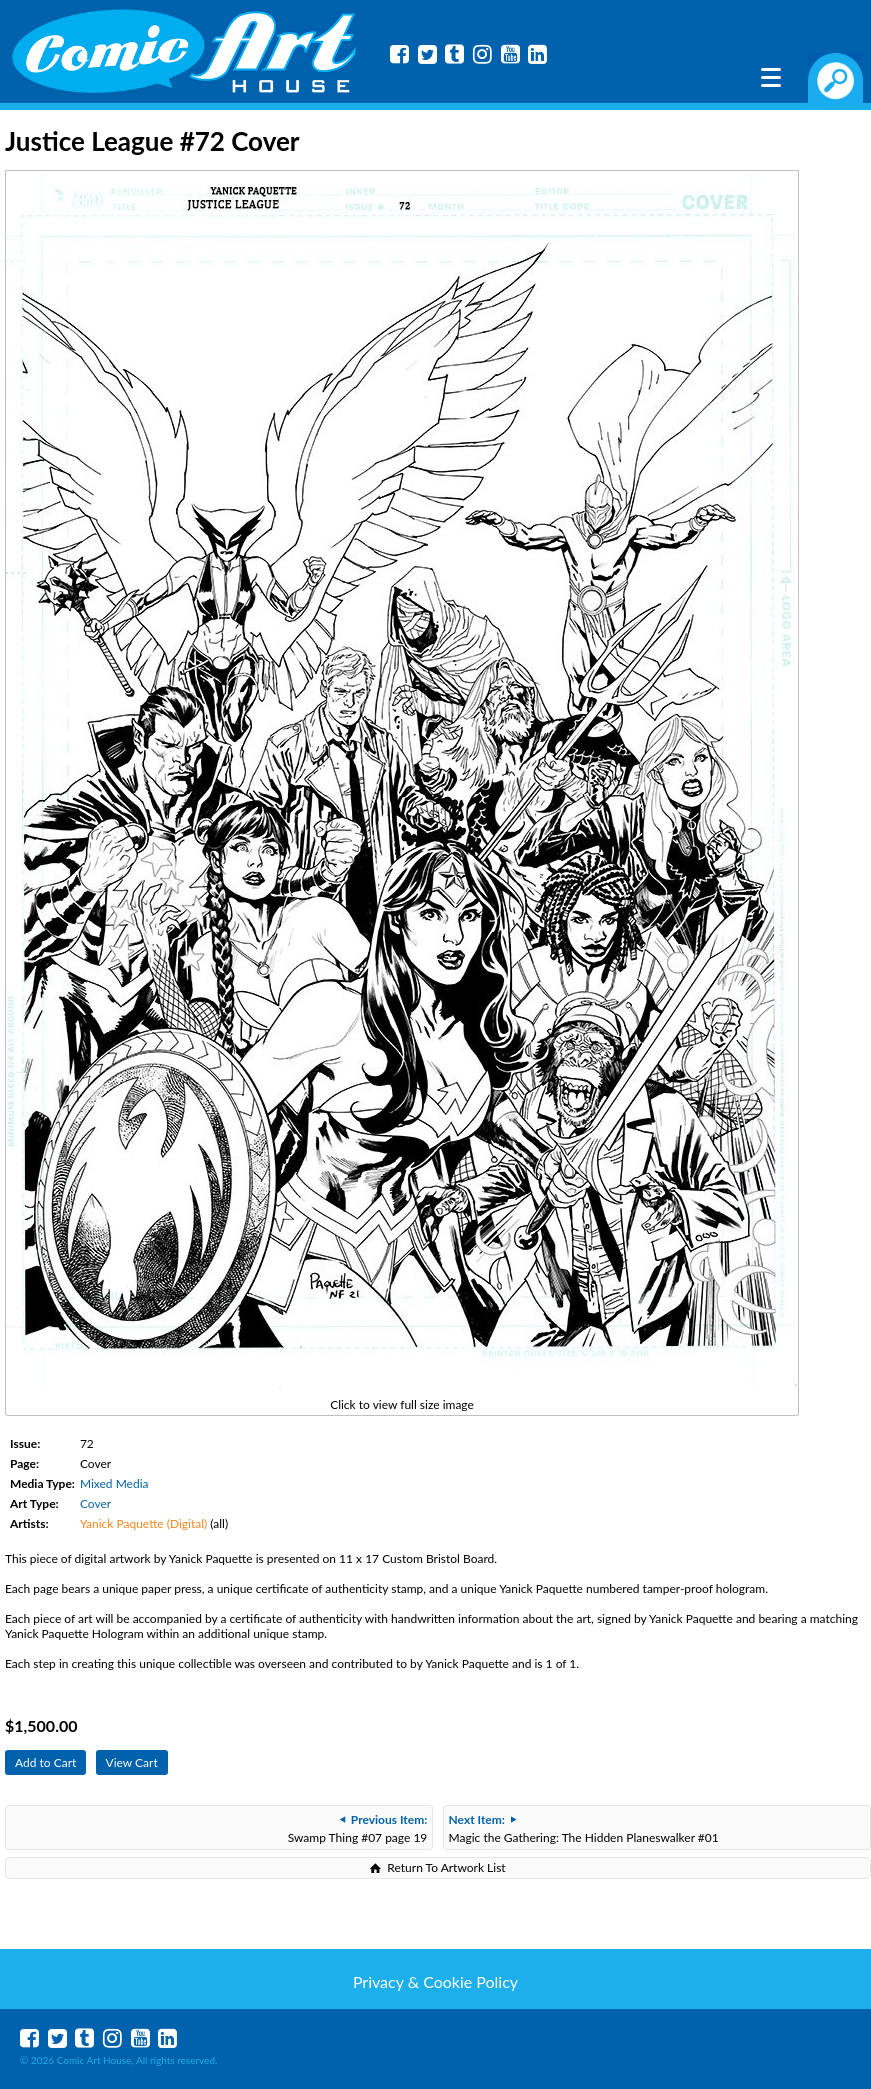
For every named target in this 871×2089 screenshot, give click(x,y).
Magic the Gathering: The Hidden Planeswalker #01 (584, 1828)
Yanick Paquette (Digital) (143, 1523)
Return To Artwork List (446, 1867)
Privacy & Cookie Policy (435, 1981)
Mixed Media (114, 1483)
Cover (95, 1503)
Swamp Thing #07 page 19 (358, 1828)
